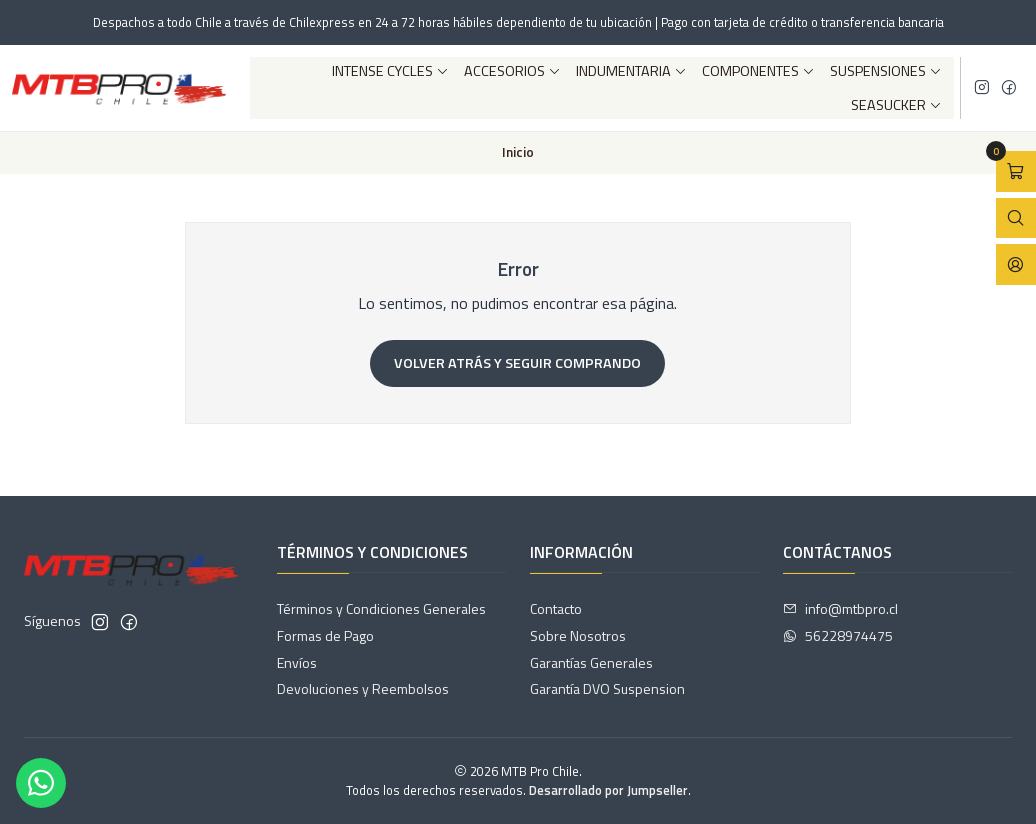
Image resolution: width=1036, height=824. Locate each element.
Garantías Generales (591, 662)
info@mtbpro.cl (840, 608)
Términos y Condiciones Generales (381, 608)
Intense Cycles (390, 71)
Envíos (297, 662)
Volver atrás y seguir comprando (517, 363)
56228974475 (838, 635)
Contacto (556, 608)
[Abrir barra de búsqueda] (1016, 218)
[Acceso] (1016, 264)
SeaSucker (896, 105)
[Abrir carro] (1016, 171)
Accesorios (512, 71)
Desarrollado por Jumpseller (608, 790)
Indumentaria (631, 71)
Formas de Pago (325, 635)
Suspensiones (886, 71)
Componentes (758, 71)
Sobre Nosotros (578, 635)
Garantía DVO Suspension (607, 688)
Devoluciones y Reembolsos (363, 688)
